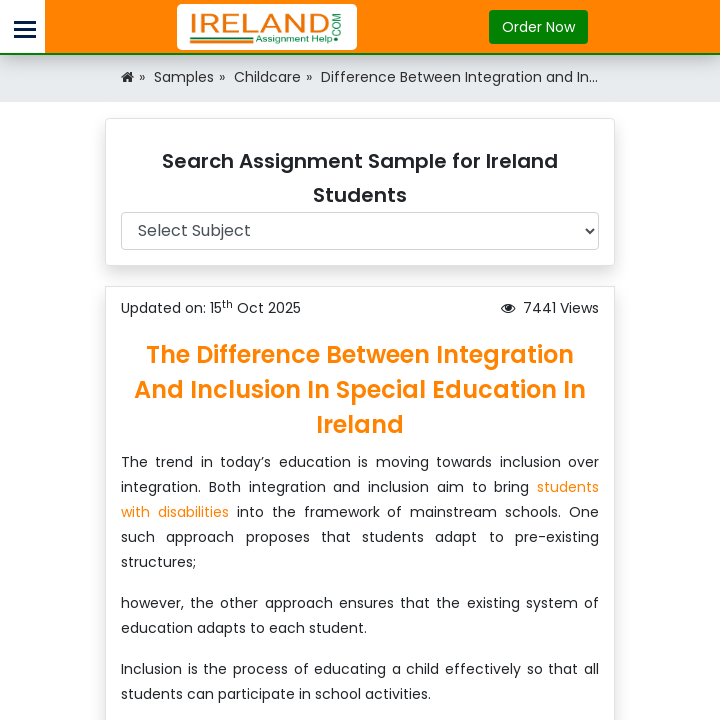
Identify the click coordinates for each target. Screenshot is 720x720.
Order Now (538, 27)
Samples (184, 77)
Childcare (267, 77)
